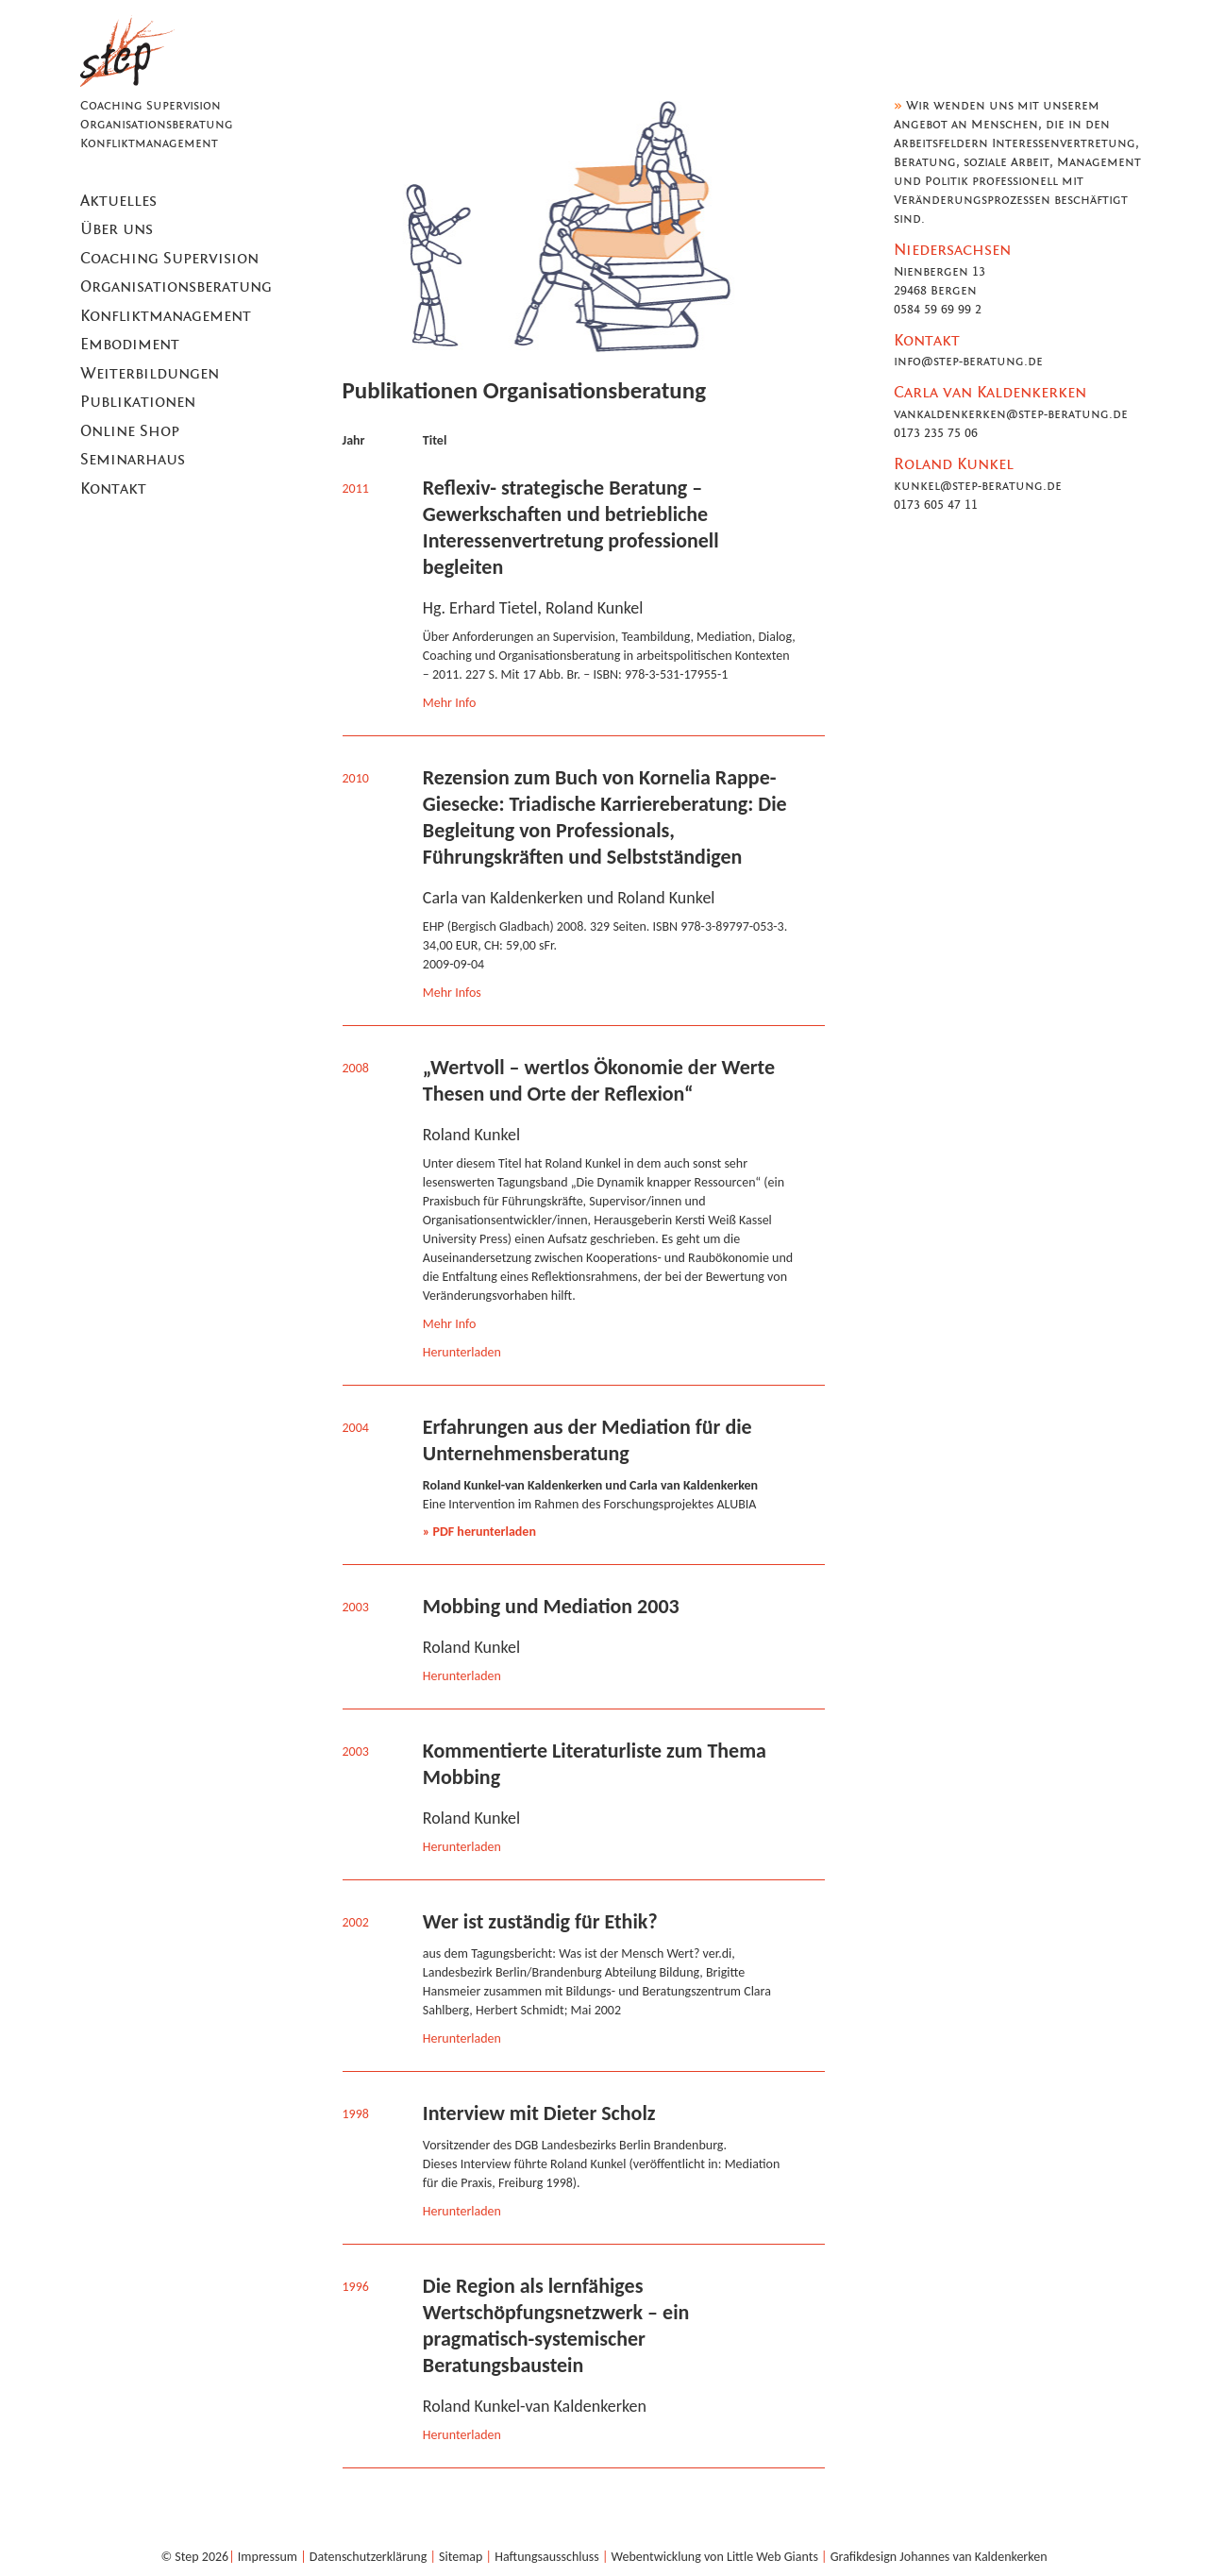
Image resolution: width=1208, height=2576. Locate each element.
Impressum (267, 2557)
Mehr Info (450, 703)
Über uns (116, 229)
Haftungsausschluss (547, 2557)
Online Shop (129, 431)
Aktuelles (118, 201)
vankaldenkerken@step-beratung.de (1011, 414)
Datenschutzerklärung (368, 2557)
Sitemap (460, 2557)
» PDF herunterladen (479, 1532)
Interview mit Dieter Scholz (539, 2113)
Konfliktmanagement (165, 316)
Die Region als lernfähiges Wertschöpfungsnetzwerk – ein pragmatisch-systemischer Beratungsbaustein (556, 2325)
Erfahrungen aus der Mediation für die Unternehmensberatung (587, 1440)
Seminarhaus (132, 459)
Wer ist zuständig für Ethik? (540, 1921)
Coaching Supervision (169, 258)
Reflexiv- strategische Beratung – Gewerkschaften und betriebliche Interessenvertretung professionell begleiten (571, 527)
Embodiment (129, 344)
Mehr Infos (452, 993)
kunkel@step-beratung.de (978, 486)
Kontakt (113, 489)
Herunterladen (462, 1352)
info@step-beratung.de (968, 361)
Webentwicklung (656, 2557)
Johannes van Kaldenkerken (973, 2557)
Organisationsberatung (176, 287)
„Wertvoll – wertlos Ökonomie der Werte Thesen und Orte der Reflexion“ (599, 1080)
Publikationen (137, 402)
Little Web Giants (772, 2557)
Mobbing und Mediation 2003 (551, 1606)
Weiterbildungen (149, 373)
